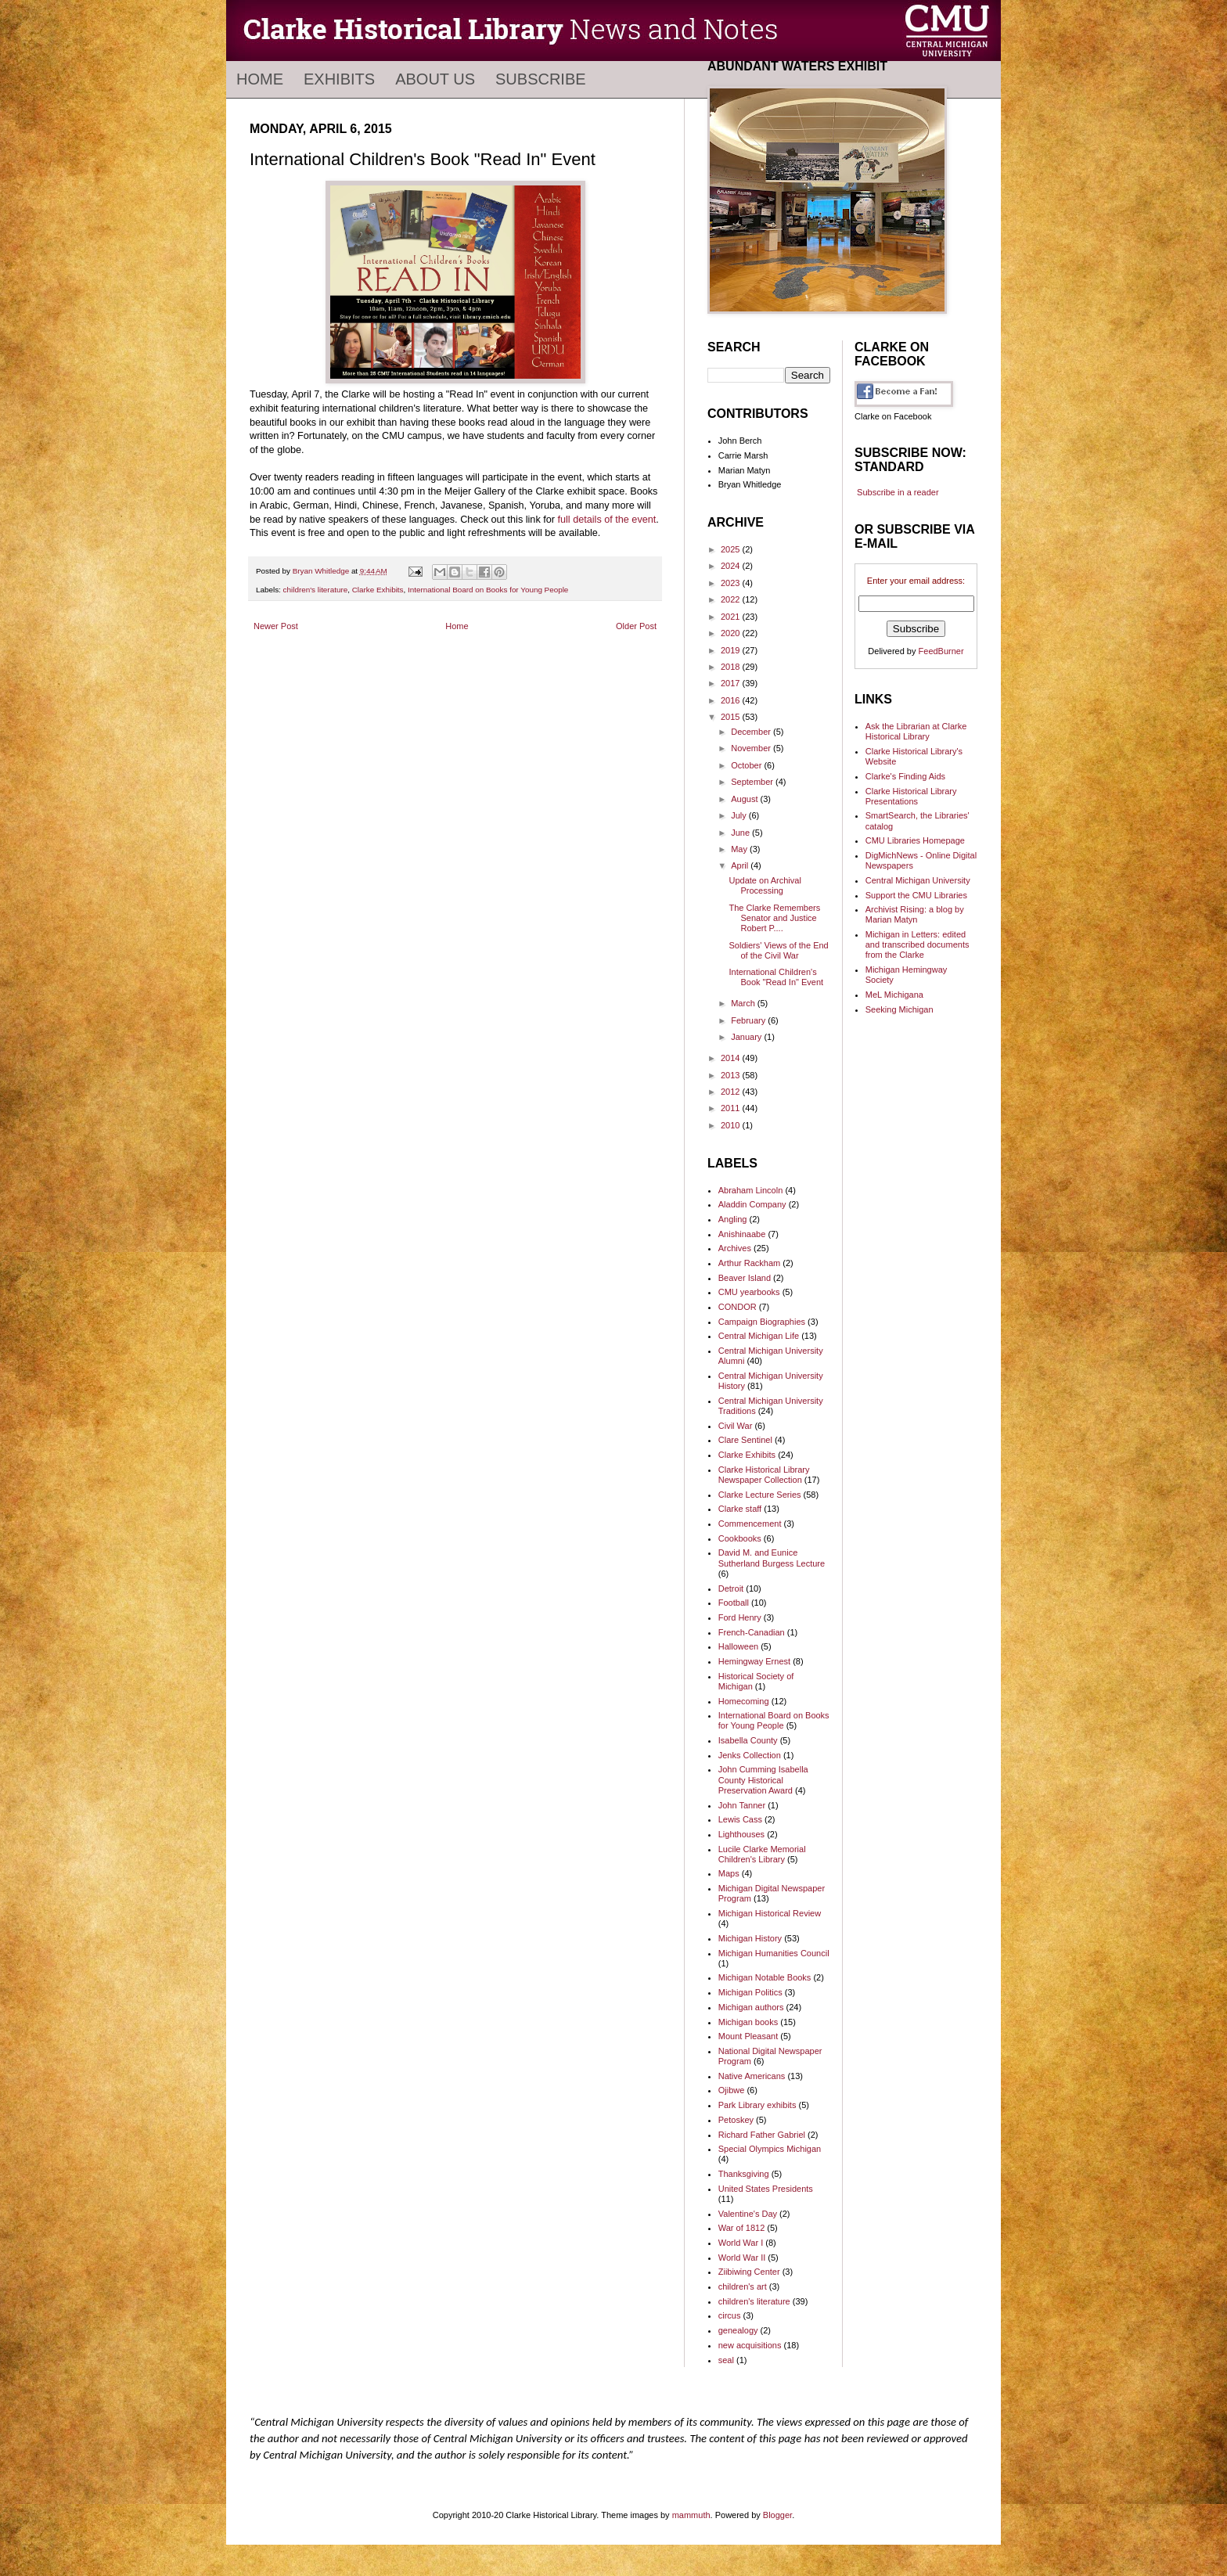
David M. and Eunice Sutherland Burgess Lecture (771, 1557)
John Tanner (741, 1805)
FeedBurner (941, 651)
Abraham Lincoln (750, 1190)
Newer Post (276, 626)
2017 (732, 683)
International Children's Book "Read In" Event (776, 977)
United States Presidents (765, 2188)
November (752, 748)
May (740, 849)
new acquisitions (750, 2345)
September (753, 781)
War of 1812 (741, 2227)
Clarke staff (739, 1508)
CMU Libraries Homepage (915, 840)
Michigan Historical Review (769, 1913)
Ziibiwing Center (749, 2271)
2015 (732, 716)
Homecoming (743, 1701)
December (752, 731)
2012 (732, 1091)
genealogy (738, 2330)
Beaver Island (744, 1278)
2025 (732, 549)
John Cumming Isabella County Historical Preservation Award (763, 1779)
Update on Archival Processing (765, 885)
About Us (435, 79)
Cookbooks (739, 1538)
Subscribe (540, 79)
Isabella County (748, 1740)
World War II (742, 2257)
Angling (732, 1219)
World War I (740, 2242)
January (747, 1037)
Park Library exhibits (757, 2105)
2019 (732, 650)
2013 (732, 1075)
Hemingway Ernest (754, 1661)
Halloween (738, 1646)
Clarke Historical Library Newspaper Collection (764, 1474)
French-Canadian (751, 1632)
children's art (742, 2286)
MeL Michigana (894, 994)
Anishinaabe (742, 1234)
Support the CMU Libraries (916, 895)
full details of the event (607, 519)
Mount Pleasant (748, 2036)
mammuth (691, 2515)
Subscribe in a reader (898, 492)
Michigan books (748, 2022)
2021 (732, 616)
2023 (732, 583)
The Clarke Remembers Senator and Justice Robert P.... (774, 918)
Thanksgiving (743, 2173)
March (744, 1003)
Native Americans (752, 2076)
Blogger (777, 2515)
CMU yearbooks (749, 1292)
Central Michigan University (917, 880)
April (740, 865)
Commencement (750, 1523)
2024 (732, 565)
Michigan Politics (750, 1992)
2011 (732, 1108)
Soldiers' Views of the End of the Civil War (778, 950)
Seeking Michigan (899, 1009)
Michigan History (750, 1938)
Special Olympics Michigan (769, 2148)
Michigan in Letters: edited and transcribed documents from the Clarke (917, 944)
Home (259, 79)
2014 (732, 1058)
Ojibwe (731, 2090)
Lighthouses (741, 1834)
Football (733, 1602)
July (740, 815)
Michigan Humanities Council (773, 1953)
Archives (734, 1248)
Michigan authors (751, 2007)
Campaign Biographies (761, 1321)
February (749, 1020)
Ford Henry (739, 1617)
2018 (732, 666)
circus (729, 2315)
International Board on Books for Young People (488, 589)
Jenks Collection (749, 1755)
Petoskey (736, 2119)
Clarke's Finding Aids (905, 776)
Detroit (730, 1588)
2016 (732, 700)
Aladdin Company (752, 1204)
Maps (728, 1873)
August (745, 799)
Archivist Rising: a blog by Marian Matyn (914, 914)
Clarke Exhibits (378, 589)
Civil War (735, 1425)
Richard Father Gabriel (761, 2134)
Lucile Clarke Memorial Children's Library (762, 1854)
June (741, 832)
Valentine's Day (747, 2213)
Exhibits (339, 79)
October (747, 765)
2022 (732, 599)
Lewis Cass (740, 1819)
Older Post (636, 626)
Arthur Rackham (749, 1263)
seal (726, 2360)
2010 (732, 1125)
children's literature (315, 589)
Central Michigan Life (758, 1335)
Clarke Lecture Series (759, 1494)
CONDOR (737, 1306)
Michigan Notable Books (764, 1977)
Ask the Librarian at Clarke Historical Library (916, 731)
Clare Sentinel (745, 1440)
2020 (732, 633)
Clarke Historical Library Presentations (911, 796)
